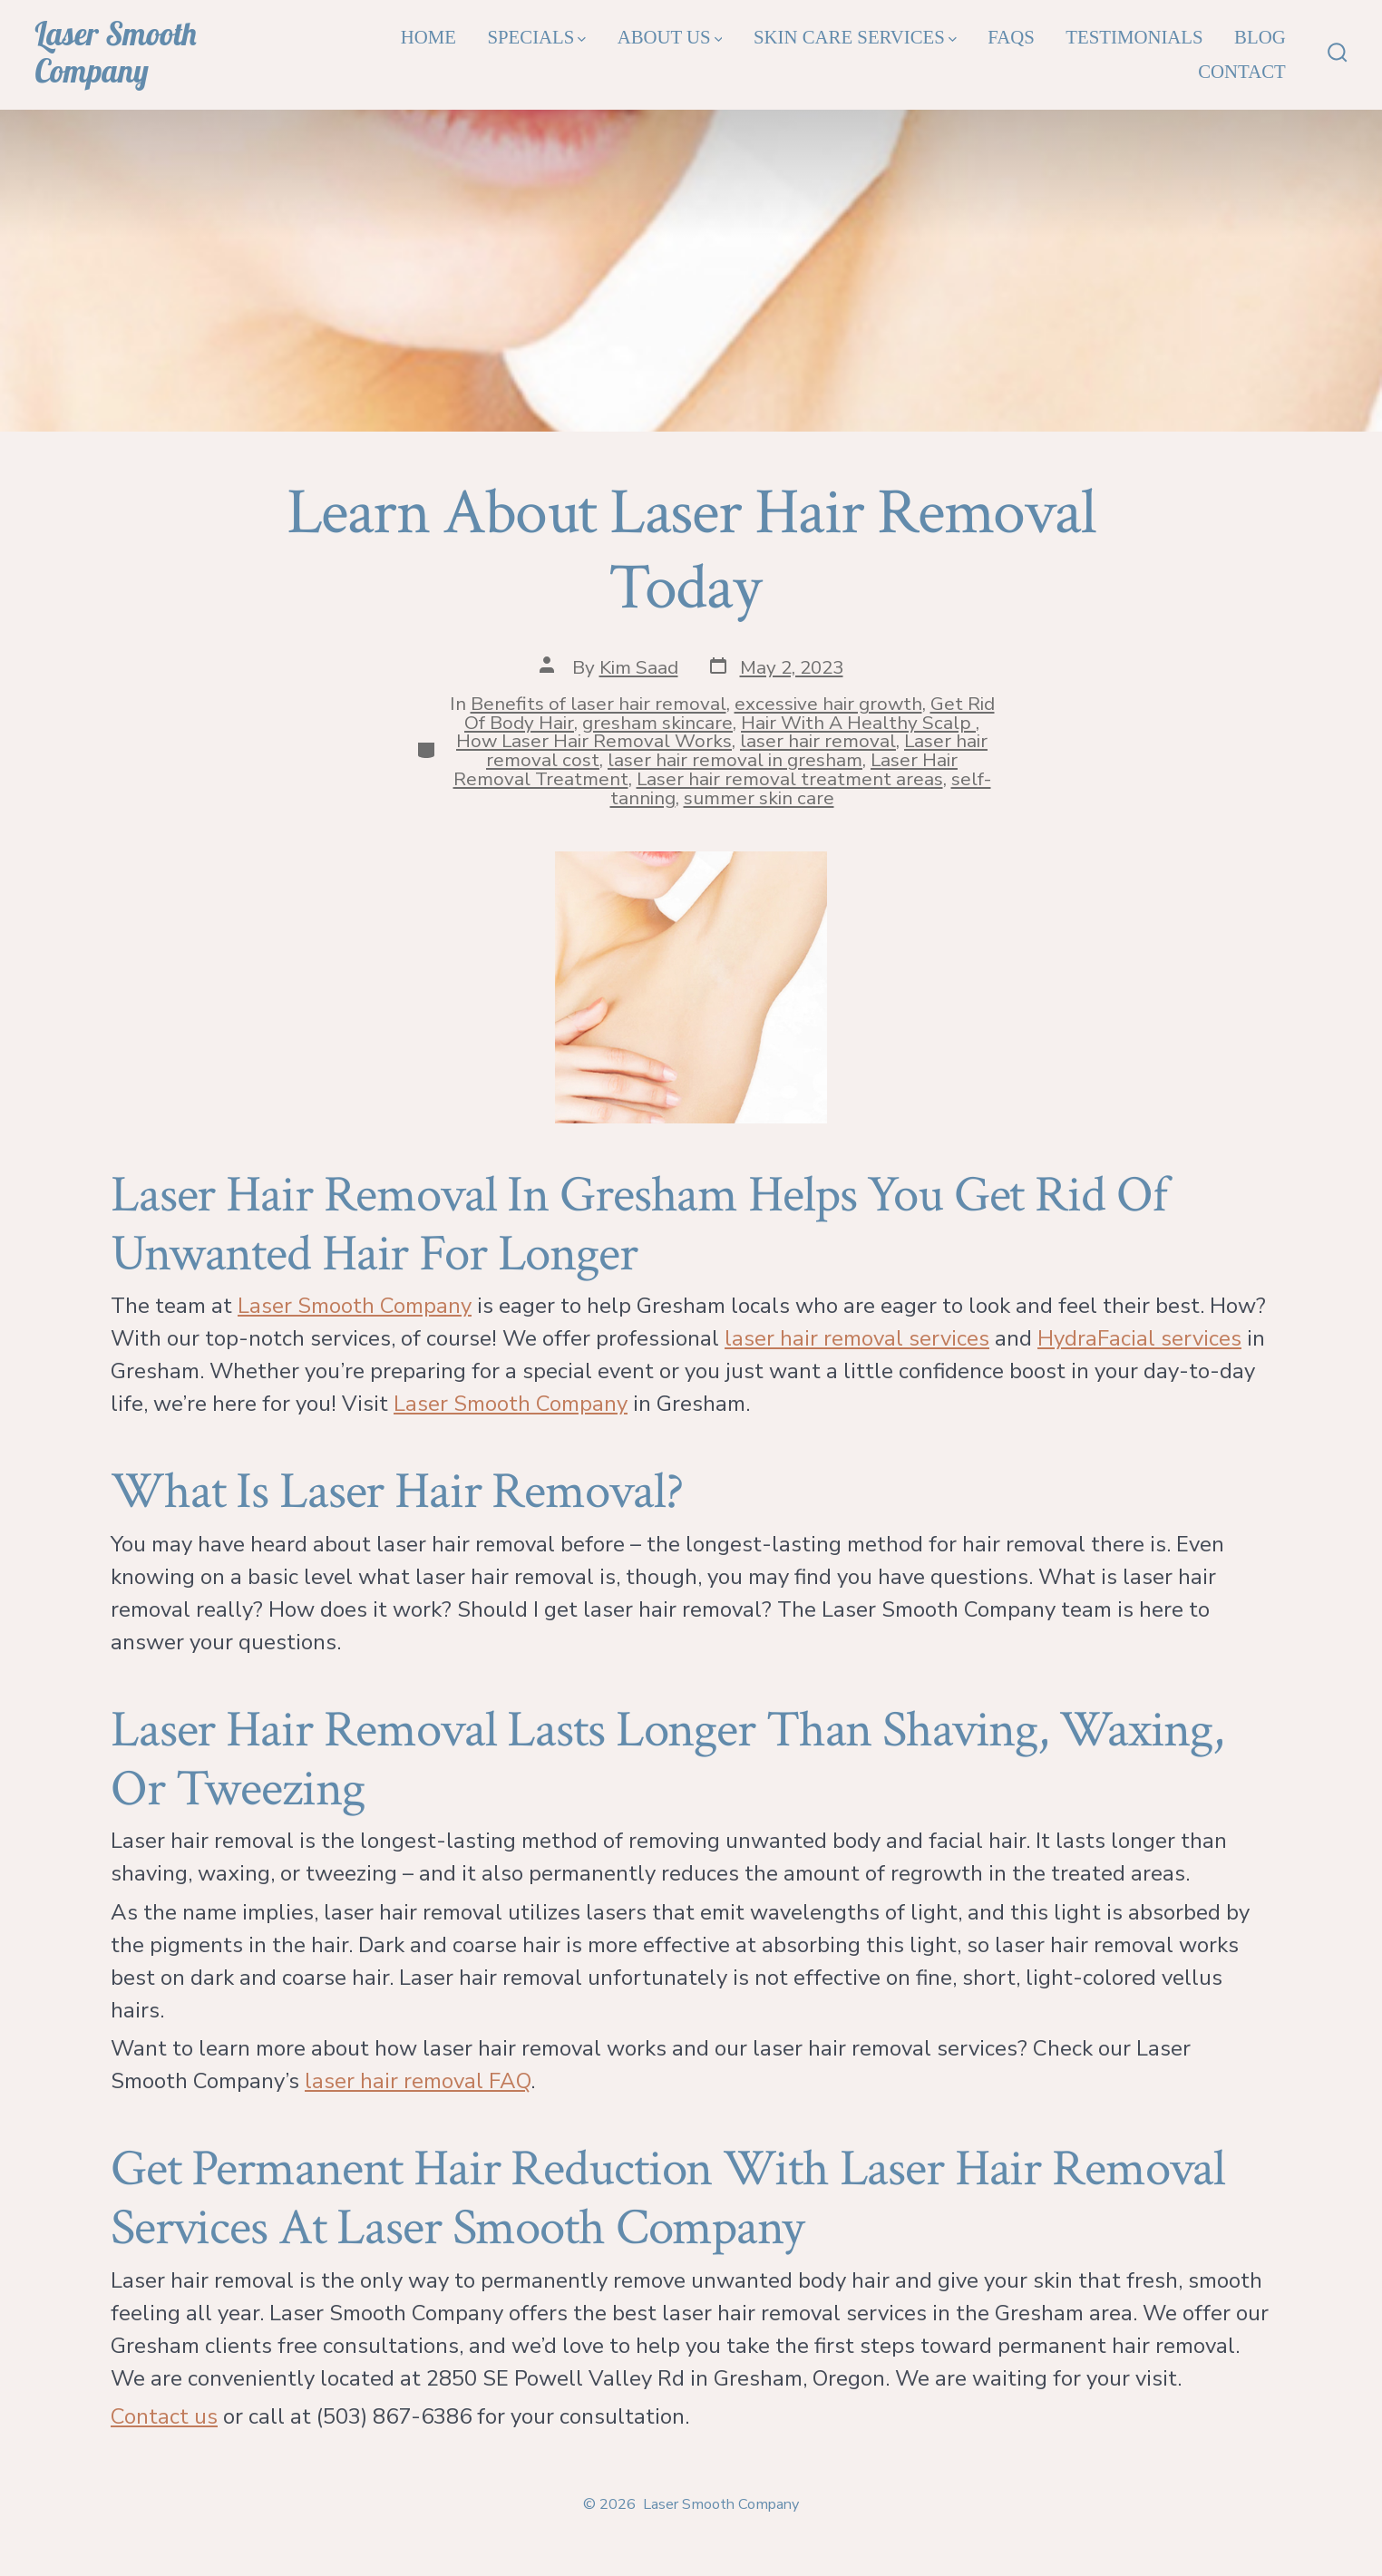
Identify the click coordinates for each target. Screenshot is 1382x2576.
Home (428, 36)
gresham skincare (657, 722)
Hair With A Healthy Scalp (858, 722)
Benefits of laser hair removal (598, 703)
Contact (1242, 71)
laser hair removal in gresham (735, 760)
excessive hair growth (828, 703)
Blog (1260, 36)
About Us (670, 36)
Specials (536, 36)
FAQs (1011, 36)
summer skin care (759, 798)
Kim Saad (638, 667)
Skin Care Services (855, 36)
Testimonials (1134, 36)
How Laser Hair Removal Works (594, 740)
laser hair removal (818, 740)
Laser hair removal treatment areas (790, 779)
